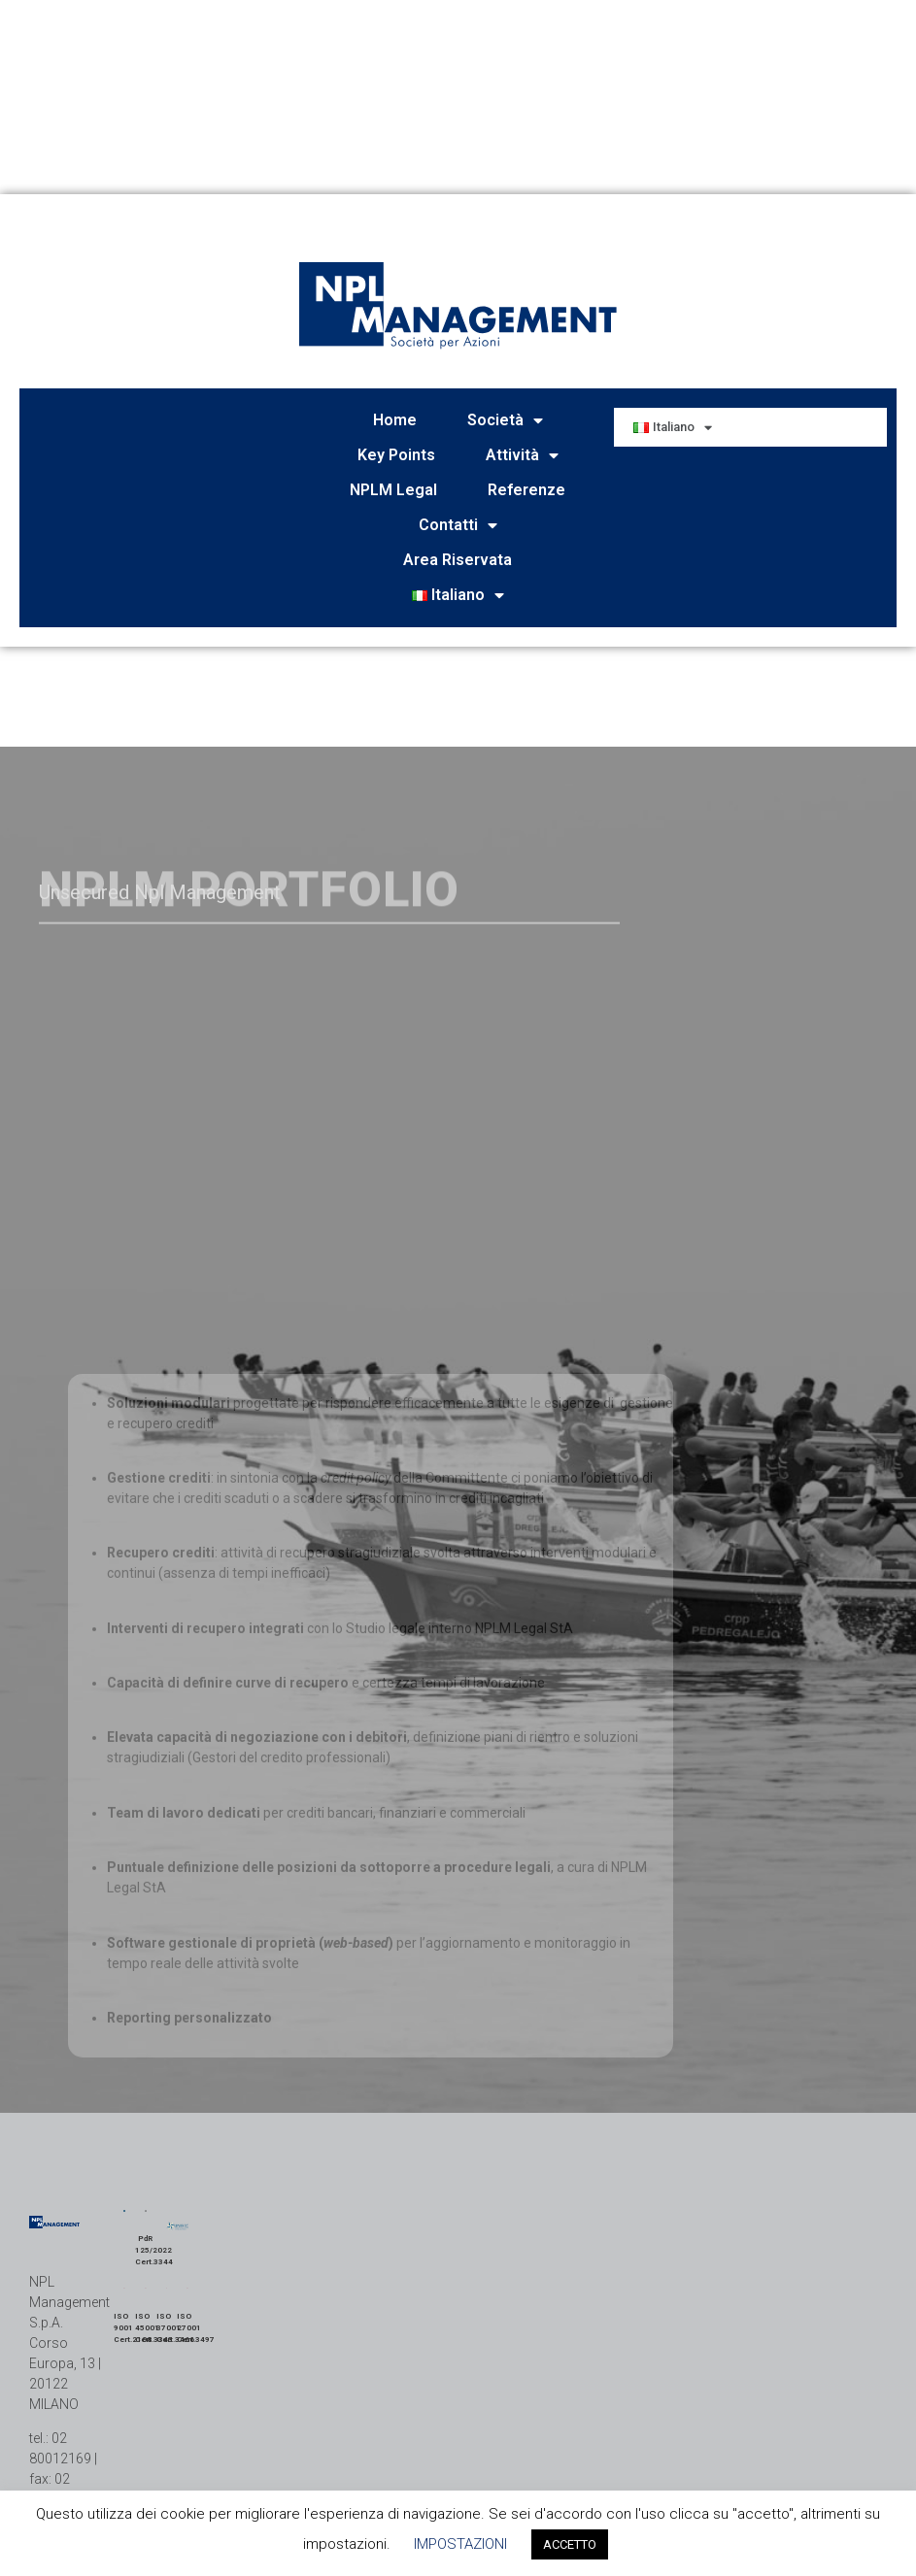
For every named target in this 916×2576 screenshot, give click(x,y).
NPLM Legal (393, 490)
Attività (522, 455)
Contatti (458, 525)
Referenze (526, 490)
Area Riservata (457, 560)
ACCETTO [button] (569, 2544)
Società (505, 420)
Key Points (396, 455)
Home (395, 420)
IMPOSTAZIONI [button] (460, 2544)
